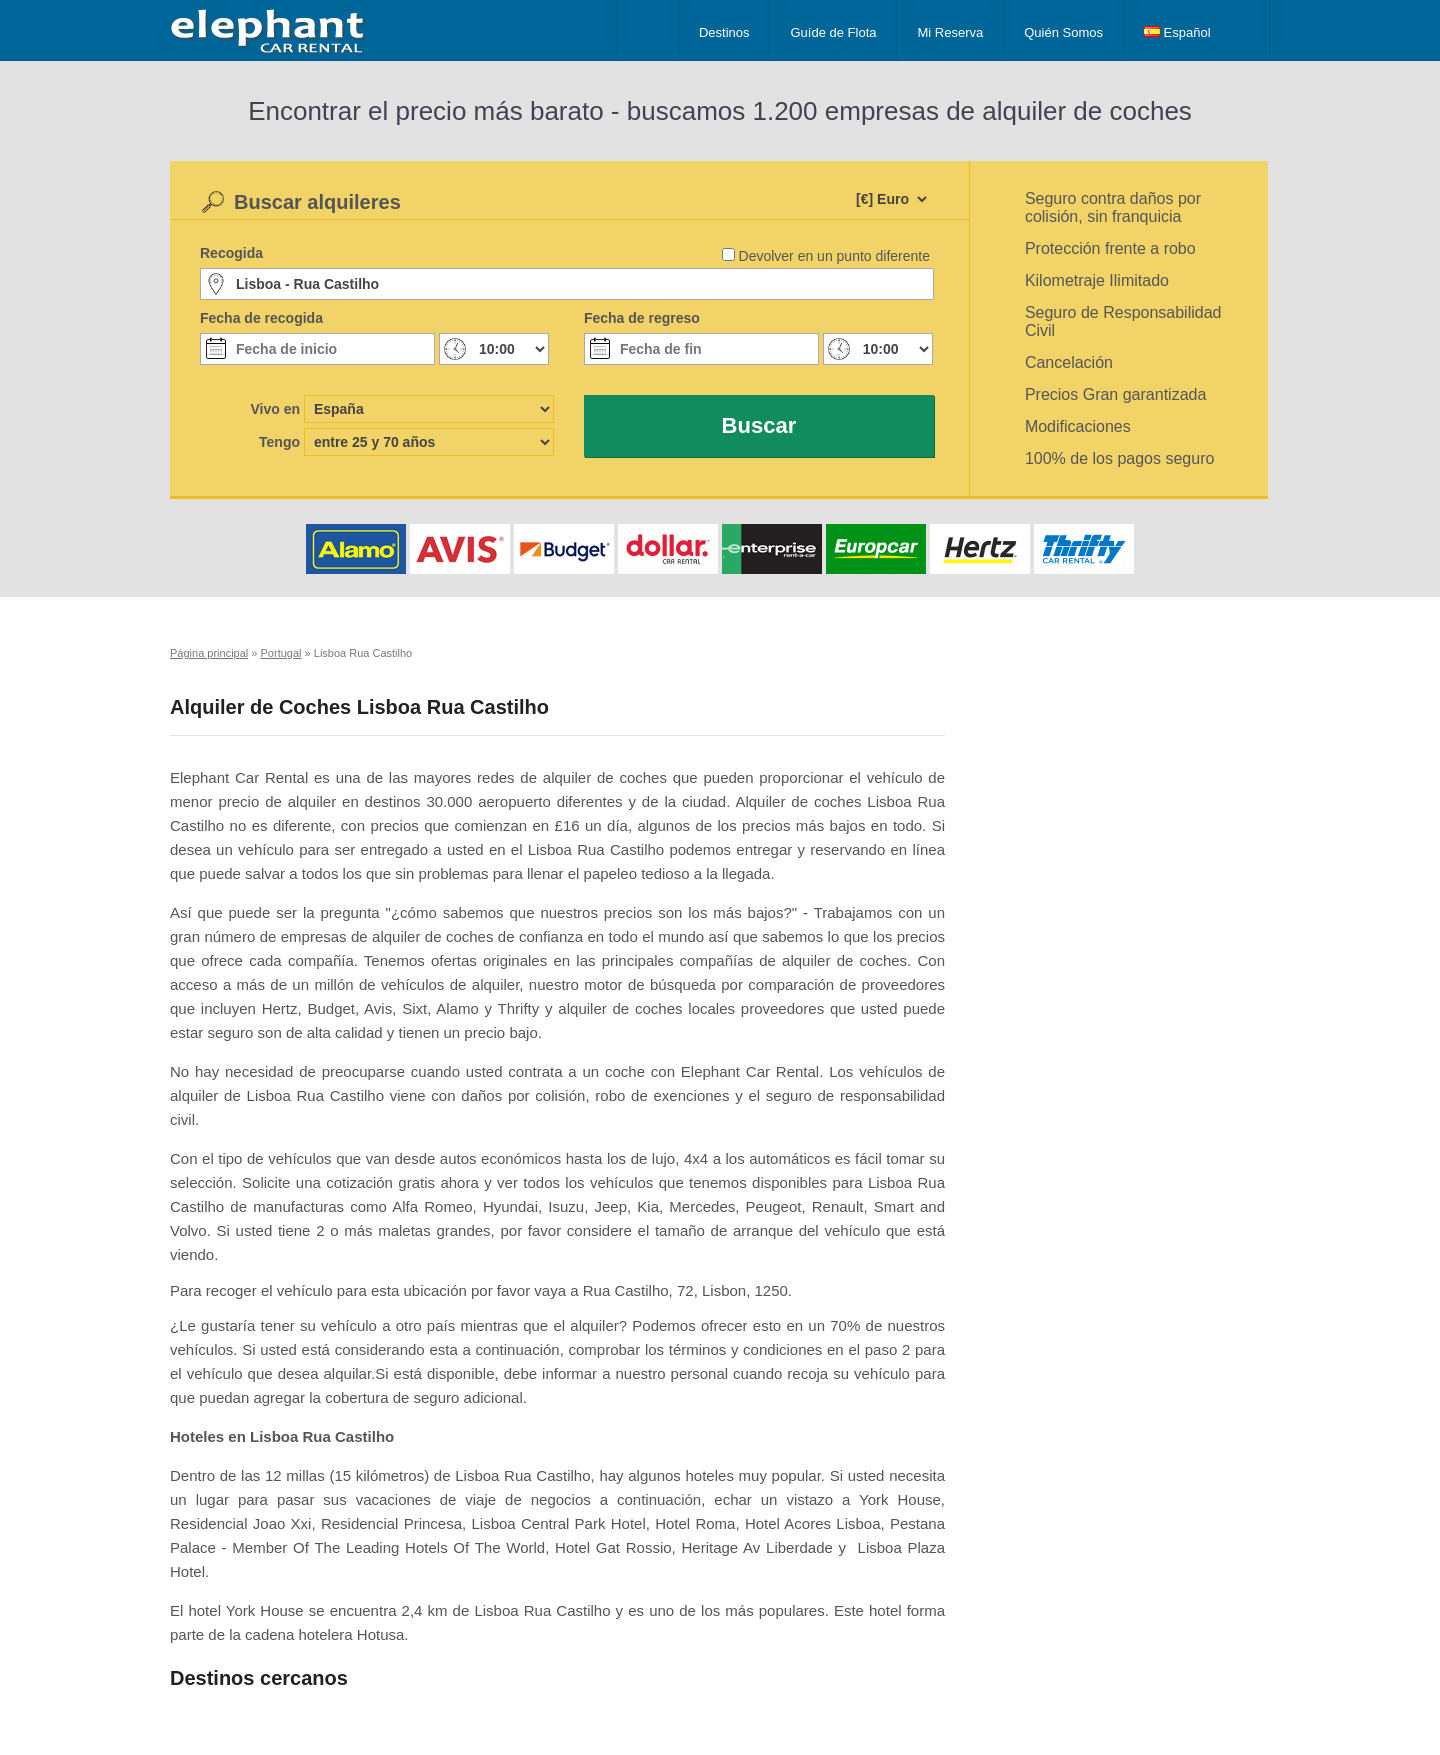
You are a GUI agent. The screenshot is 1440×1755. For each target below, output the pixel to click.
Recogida (231, 253)
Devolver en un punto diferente (834, 256)
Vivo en (275, 409)
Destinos (724, 32)
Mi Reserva (950, 32)
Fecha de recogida (261, 318)
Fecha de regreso (642, 318)
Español (1177, 32)
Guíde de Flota (833, 32)
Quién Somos (1063, 32)
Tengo (279, 442)
